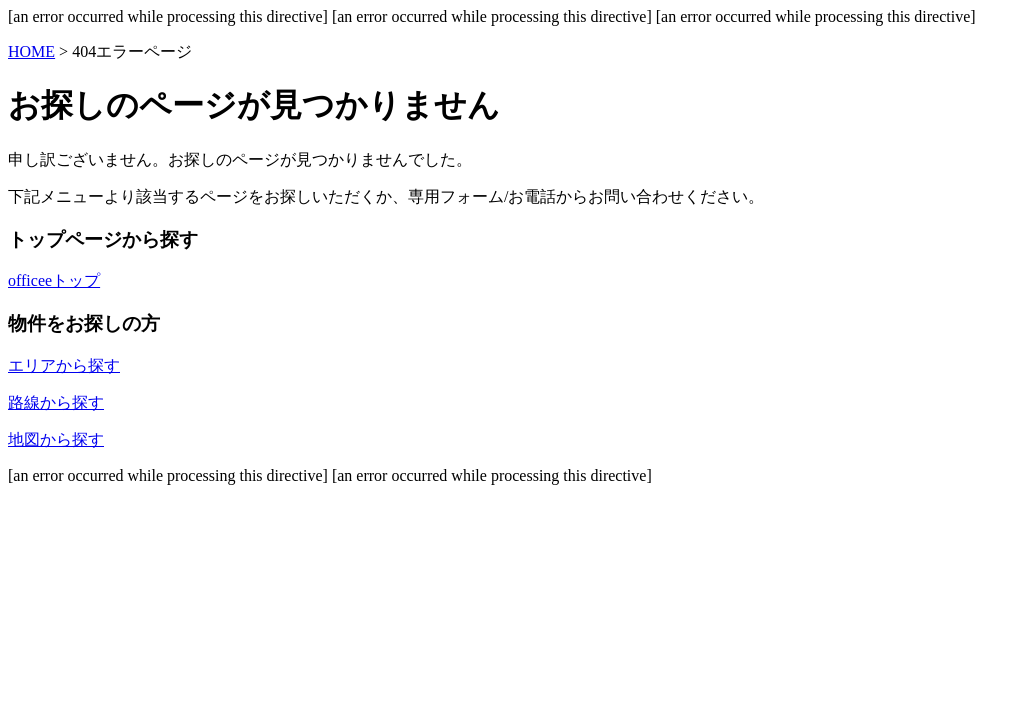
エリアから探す (64, 365)
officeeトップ (54, 280)
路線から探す (56, 402)
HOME (31, 51)
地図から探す (56, 439)
